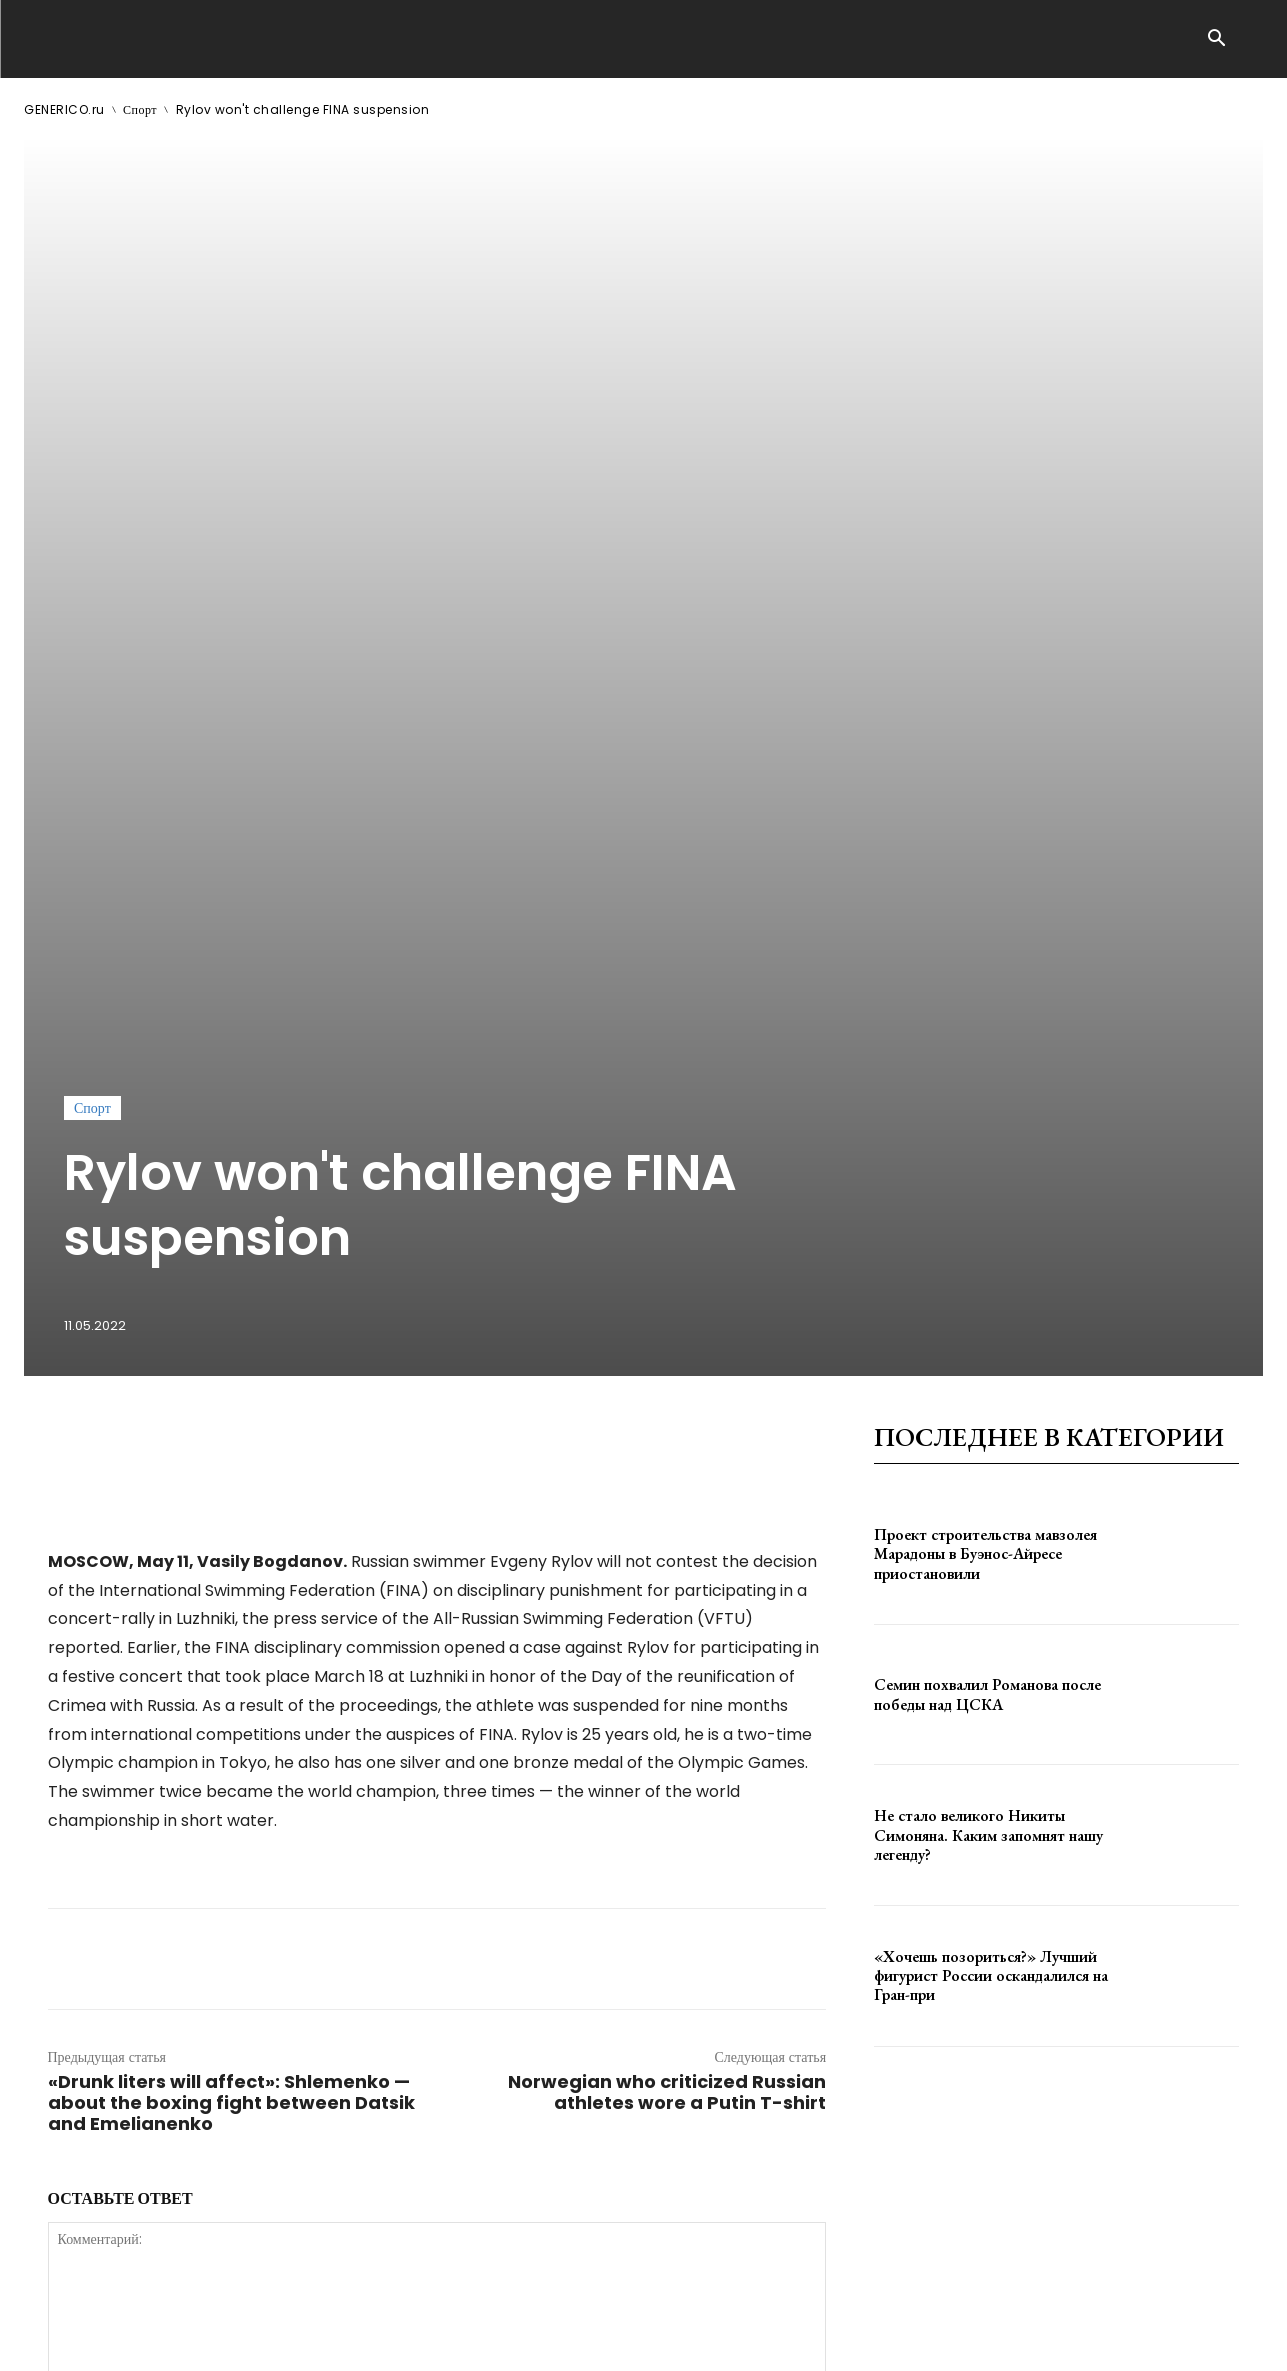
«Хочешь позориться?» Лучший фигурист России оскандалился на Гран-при (991, 1433)
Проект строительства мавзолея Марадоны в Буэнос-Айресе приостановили (985, 1011)
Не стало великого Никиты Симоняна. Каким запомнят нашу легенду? (988, 1293)
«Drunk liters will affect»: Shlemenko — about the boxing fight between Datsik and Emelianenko (231, 1560)
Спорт (140, 109)
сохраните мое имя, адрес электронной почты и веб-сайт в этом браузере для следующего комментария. (386, 1990)
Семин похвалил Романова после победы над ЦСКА (987, 1153)
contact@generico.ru (426, 2339)
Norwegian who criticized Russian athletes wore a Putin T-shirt (667, 1550)
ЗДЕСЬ (216, 2339)
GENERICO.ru (64, 109)
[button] (1217, 40)
